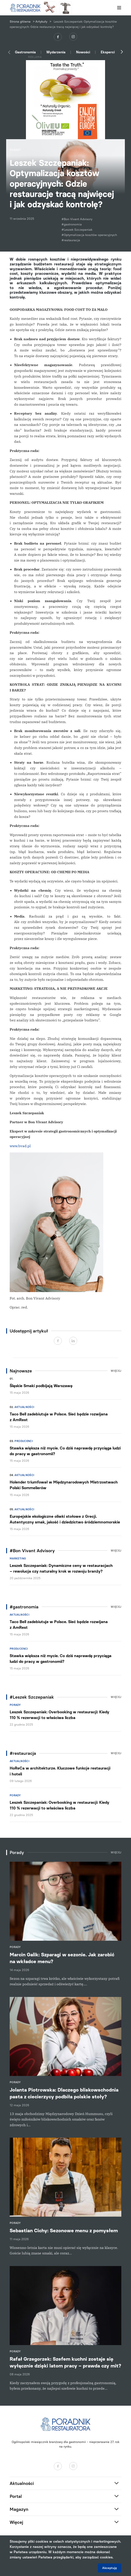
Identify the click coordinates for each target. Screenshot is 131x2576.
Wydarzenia (56, 52)
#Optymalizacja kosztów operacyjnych (89, 235)
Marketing (18, 1558)
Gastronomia (25, 52)
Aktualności (24, 1407)
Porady (15, 1705)
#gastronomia (72, 224)
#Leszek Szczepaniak (77, 230)
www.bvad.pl (20, 1146)
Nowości (83, 52)
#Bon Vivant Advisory (77, 219)
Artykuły (41, 21)
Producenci (24, 1441)
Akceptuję (109, 2568)
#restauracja (71, 240)
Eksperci (108, 52)
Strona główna (20, 21)
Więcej (116, 1370)
